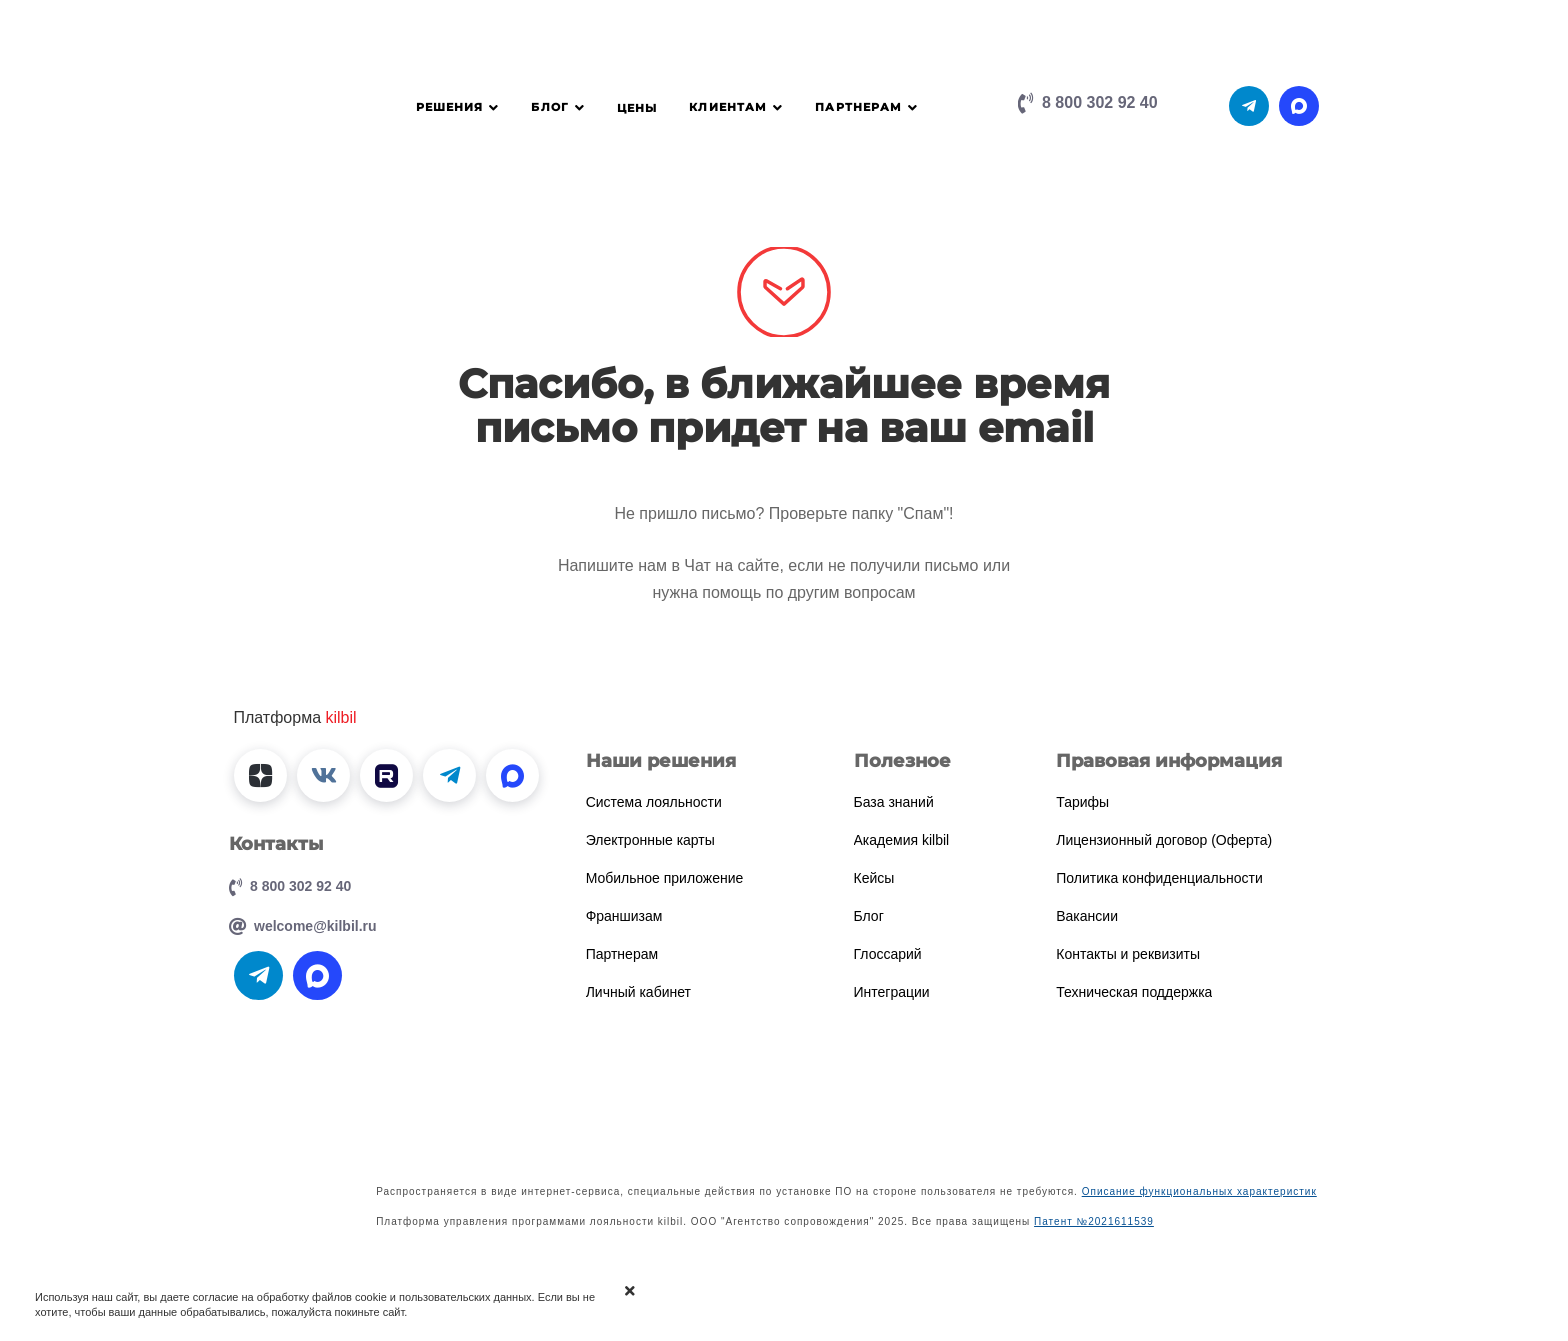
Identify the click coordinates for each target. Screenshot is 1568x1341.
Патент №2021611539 (1094, 1221)
